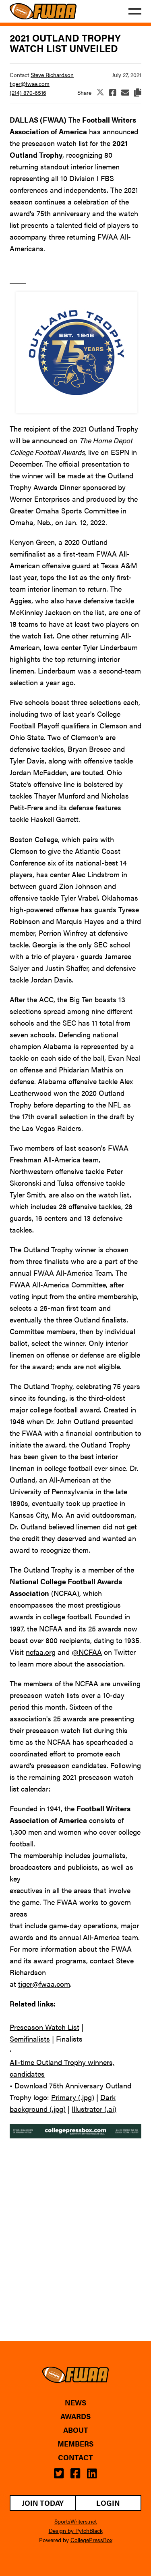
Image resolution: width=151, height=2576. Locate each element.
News (75, 2402)
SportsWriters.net (75, 2521)
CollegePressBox (91, 2540)
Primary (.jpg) (72, 2097)
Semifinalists (30, 2039)
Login (108, 2503)
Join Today (43, 2503)
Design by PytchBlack (76, 2530)
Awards (75, 2416)
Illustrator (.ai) (94, 2109)
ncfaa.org (41, 1652)
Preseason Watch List (44, 2027)
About (75, 2430)
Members (75, 2443)
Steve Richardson (52, 75)
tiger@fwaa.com (30, 83)
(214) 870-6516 (28, 92)
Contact (75, 2457)
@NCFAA (87, 1652)
